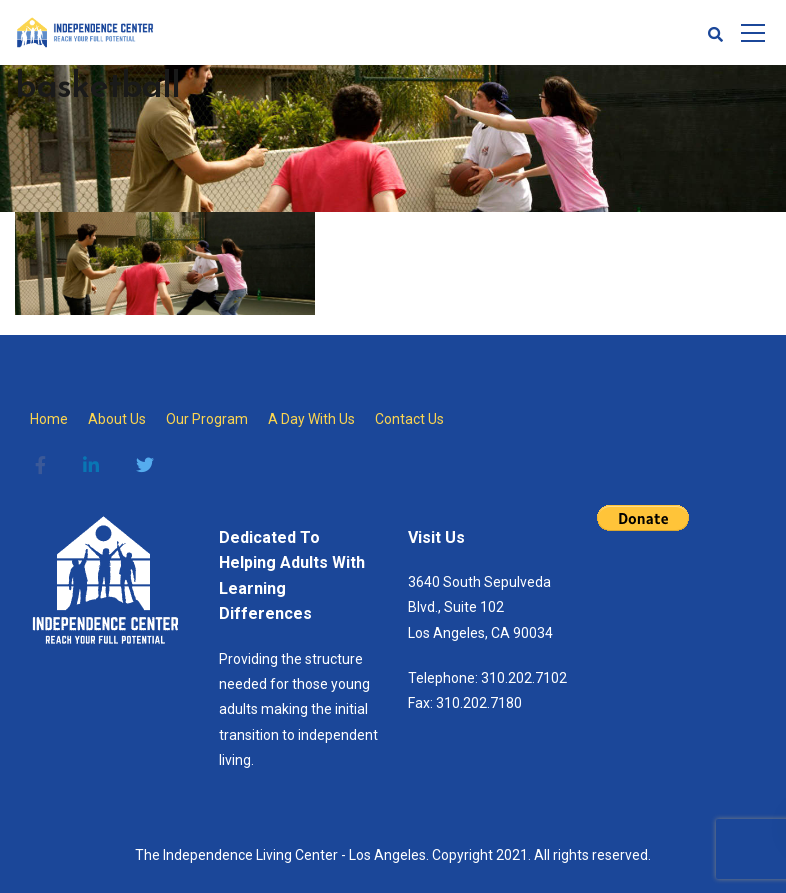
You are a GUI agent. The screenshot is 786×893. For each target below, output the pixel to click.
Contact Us (409, 419)
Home (49, 419)
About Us (117, 419)
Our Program (207, 419)
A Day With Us (311, 419)
